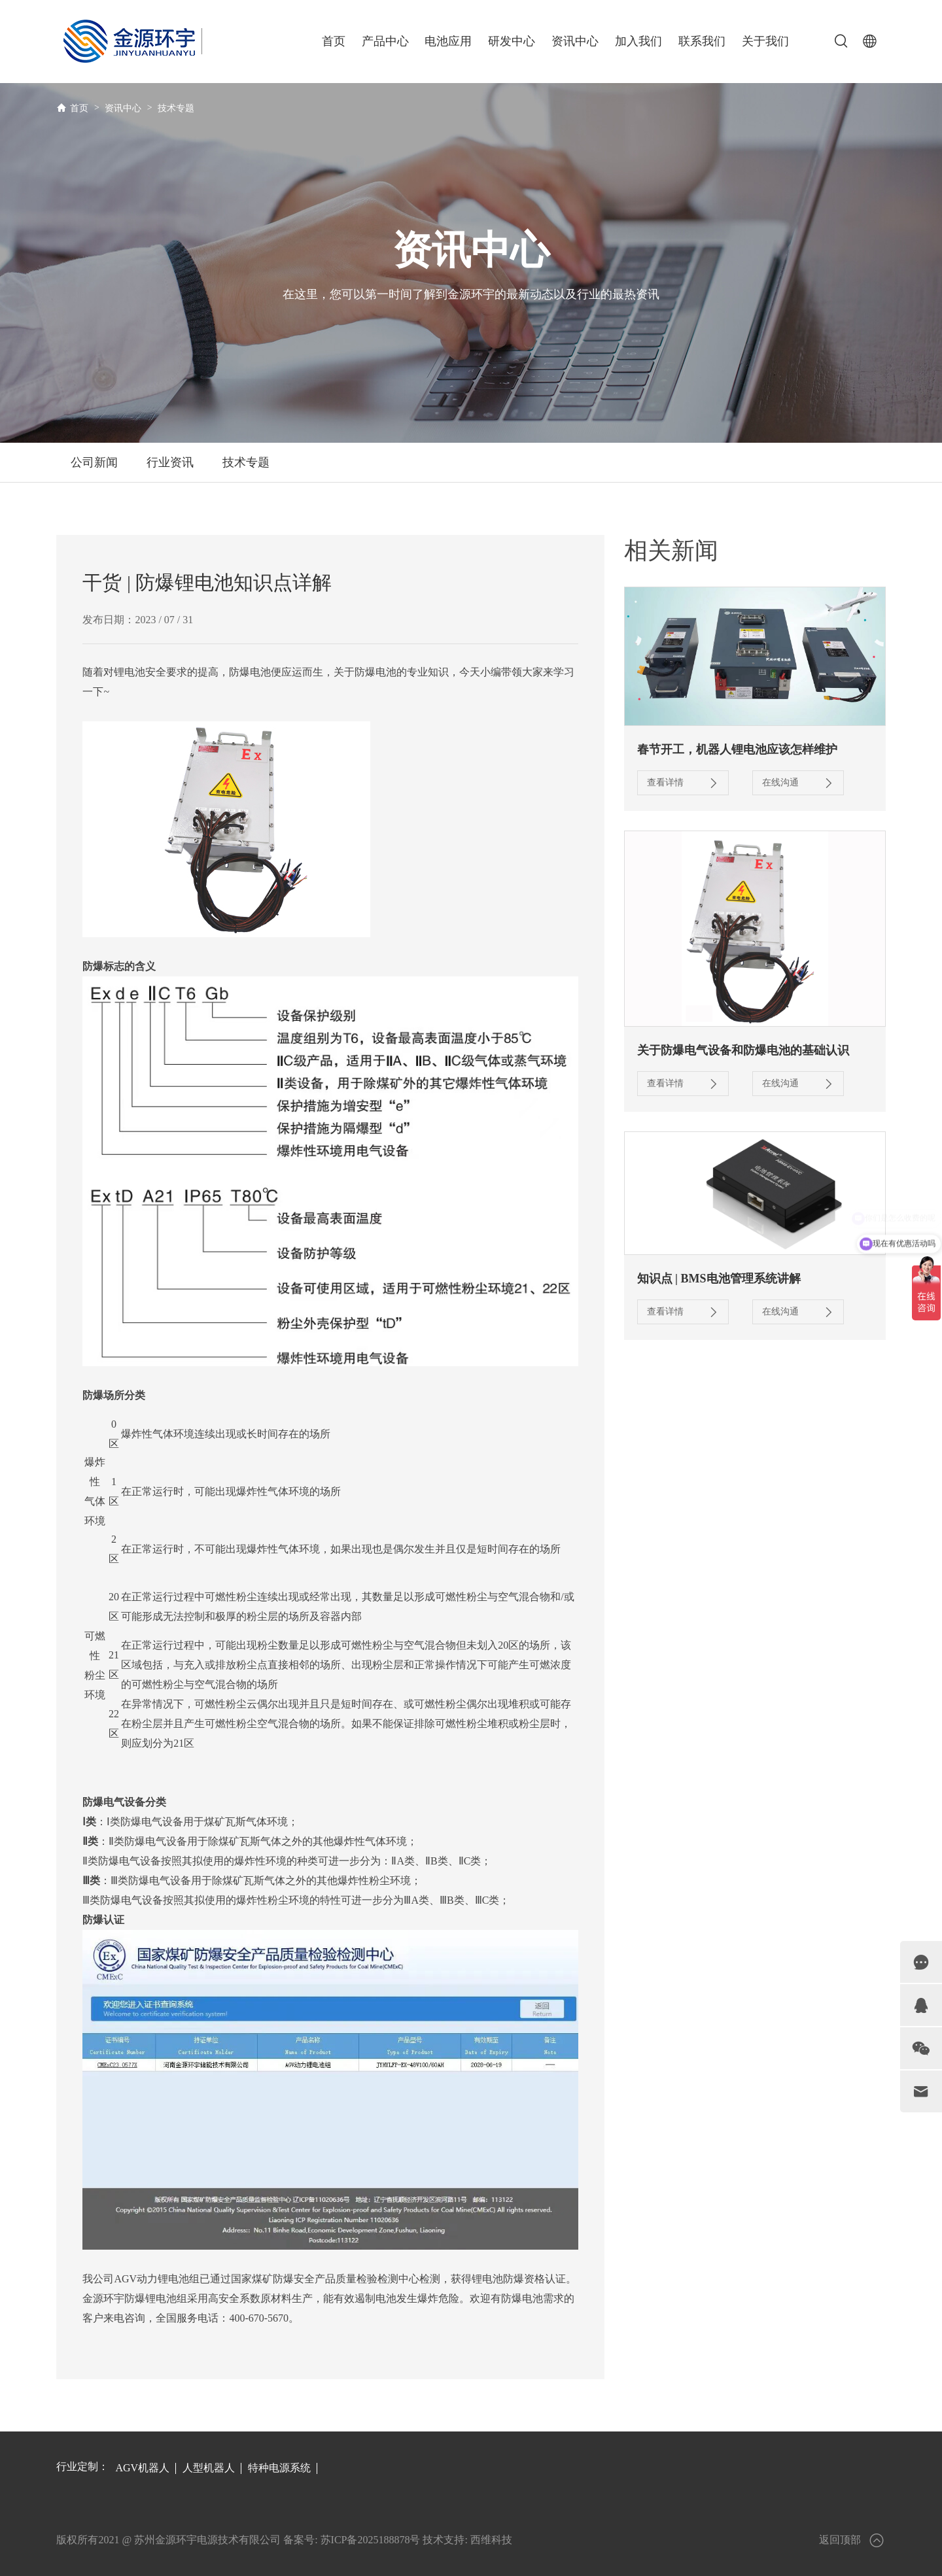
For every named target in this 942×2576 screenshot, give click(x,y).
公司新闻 (94, 462)
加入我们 (638, 41)
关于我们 (765, 41)
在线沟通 (798, 783)
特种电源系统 (279, 2467)
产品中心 (385, 41)
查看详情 (683, 783)
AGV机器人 (142, 2467)
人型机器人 (209, 2467)
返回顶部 (852, 2540)
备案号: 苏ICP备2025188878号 (351, 2539)
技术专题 (176, 108)
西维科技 (491, 2539)
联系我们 (701, 41)
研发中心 (511, 41)
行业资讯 (170, 462)
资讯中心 (575, 41)
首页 (333, 41)
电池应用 (448, 41)
